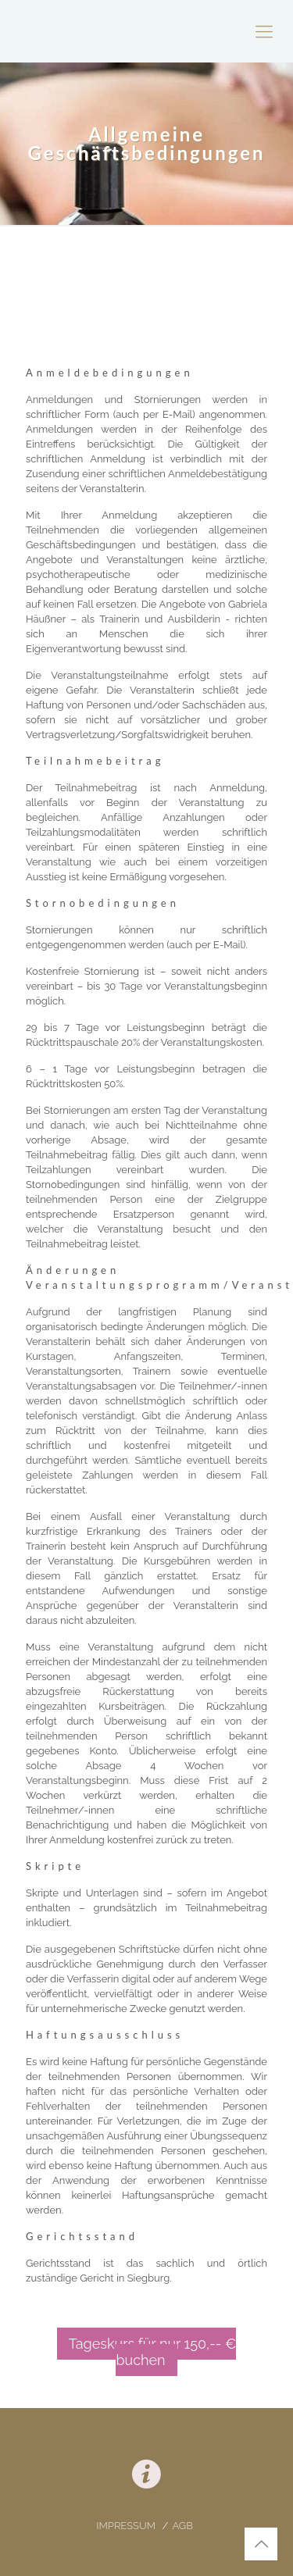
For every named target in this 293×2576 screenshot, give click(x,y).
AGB (182, 2525)
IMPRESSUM (127, 2525)
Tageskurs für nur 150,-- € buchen (153, 2351)
